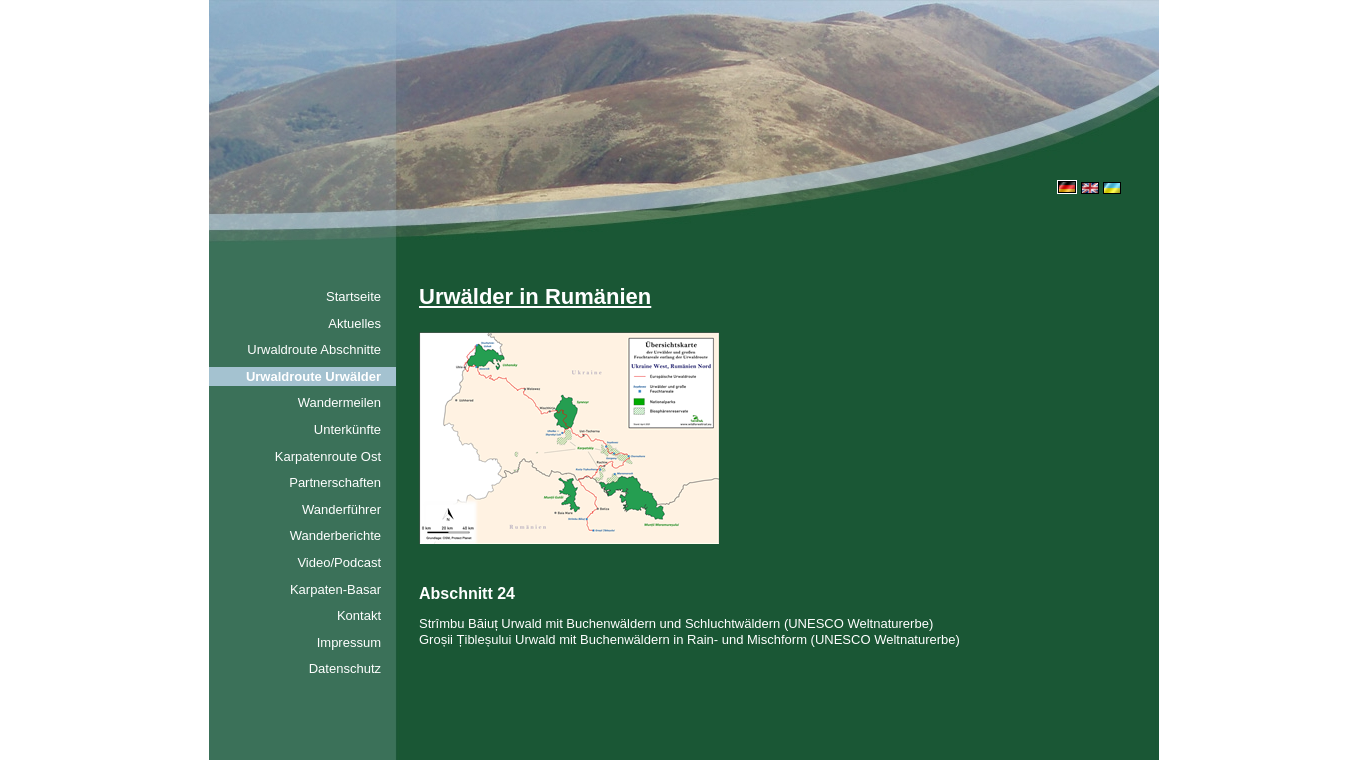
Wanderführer (341, 509)
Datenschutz (345, 668)
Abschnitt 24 (467, 593)
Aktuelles (354, 323)
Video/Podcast (339, 562)
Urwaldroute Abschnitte (314, 349)
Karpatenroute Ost (328, 456)
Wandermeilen (339, 402)
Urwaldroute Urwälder (313, 376)
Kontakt (359, 615)
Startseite (353, 296)
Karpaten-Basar (335, 589)
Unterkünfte (347, 429)
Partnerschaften (335, 482)
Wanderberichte (335, 535)
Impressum (349, 642)
